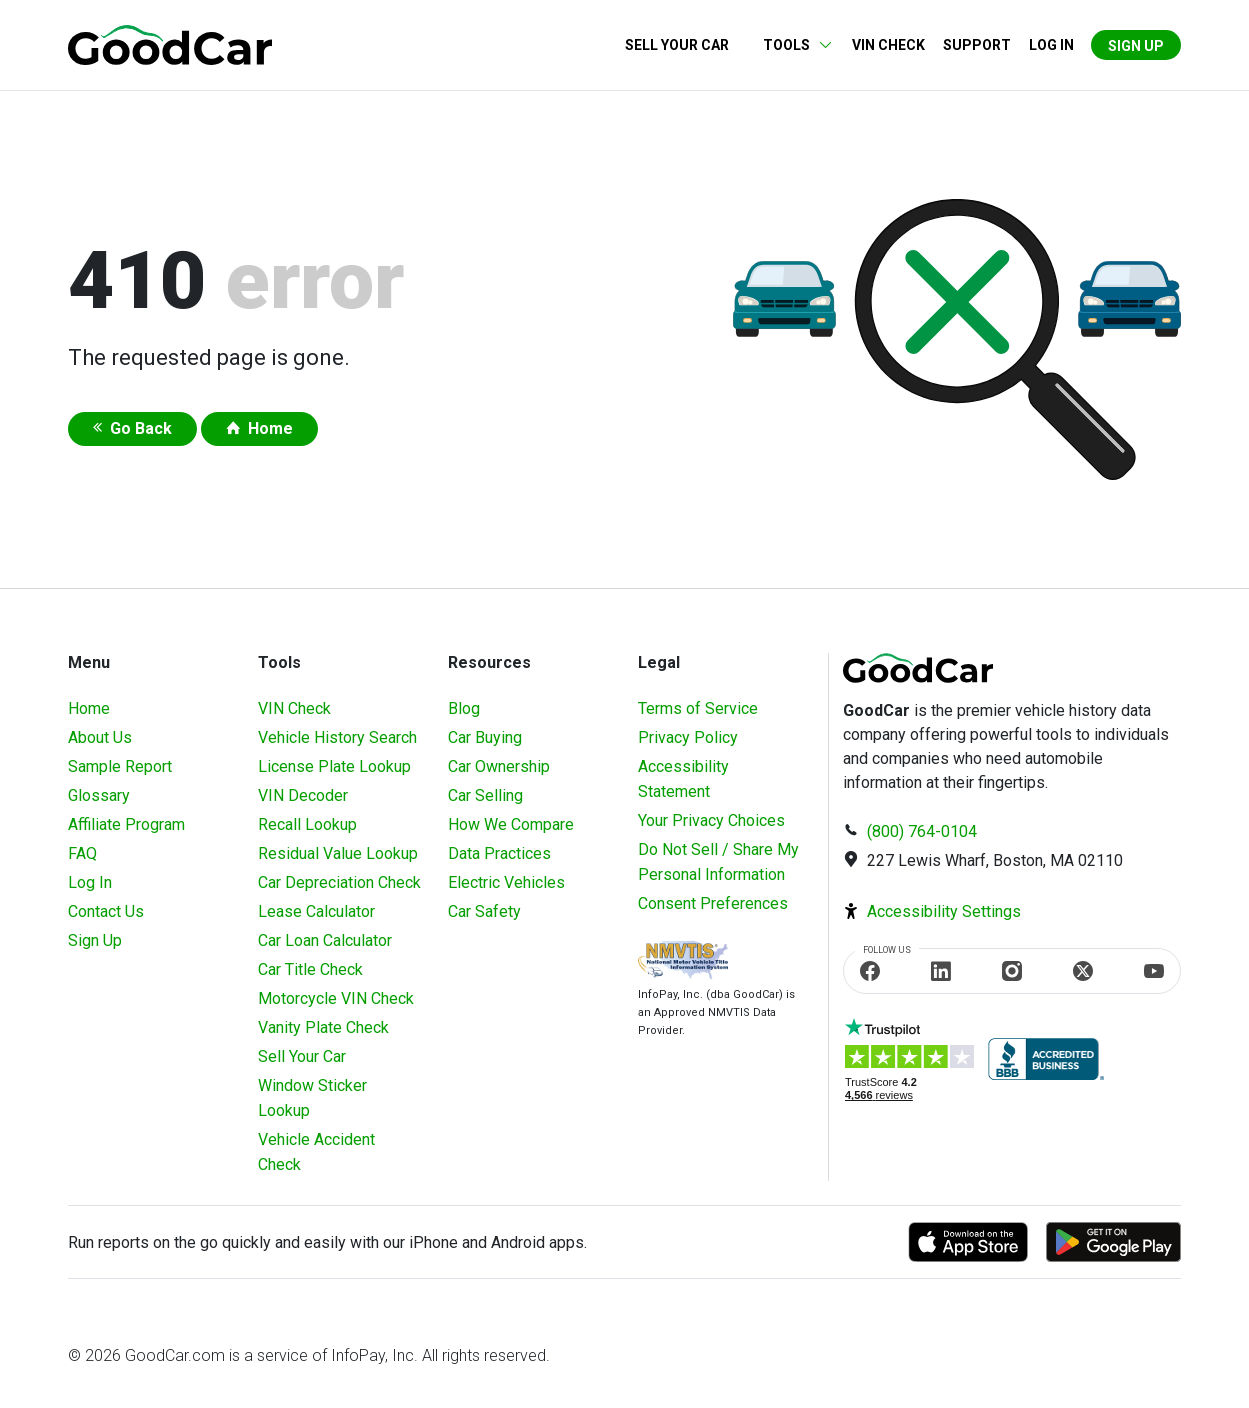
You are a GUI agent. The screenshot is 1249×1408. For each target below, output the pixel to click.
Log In (90, 882)
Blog (464, 708)
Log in (1051, 45)
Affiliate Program (126, 824)
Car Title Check (310, 969)
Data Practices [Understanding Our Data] (499, 853)
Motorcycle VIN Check (336, 998)
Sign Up (1136, 46)
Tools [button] (786, 45)
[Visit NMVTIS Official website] (683, 962)
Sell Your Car (677, 45)
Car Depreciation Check (339, 882)
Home (270, 428)
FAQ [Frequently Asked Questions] (82, 853)
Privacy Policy (688, 737)
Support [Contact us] (977, 45)
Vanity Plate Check (323, 1027)
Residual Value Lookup (338, 853)
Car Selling (485, 795)
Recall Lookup (307, 824)
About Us (100, 737)
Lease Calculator (316, 911)
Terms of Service (698, 708)
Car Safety (484, 911)
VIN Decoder (303, 795)
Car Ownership (499, 766)
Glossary (99, 795)
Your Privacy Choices (711, 820)
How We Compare (511, 824)
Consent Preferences (713, 903)
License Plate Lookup (334, 766)
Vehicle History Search (337, 737)
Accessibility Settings (944, 911)
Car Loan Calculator (325, 940)
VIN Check (888, 45)
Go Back (141, 428)
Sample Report (120, 766)
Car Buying (485, 737)
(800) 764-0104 (922, 831)
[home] (170, 43)
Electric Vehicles (506, 882)
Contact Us (106, 911)
